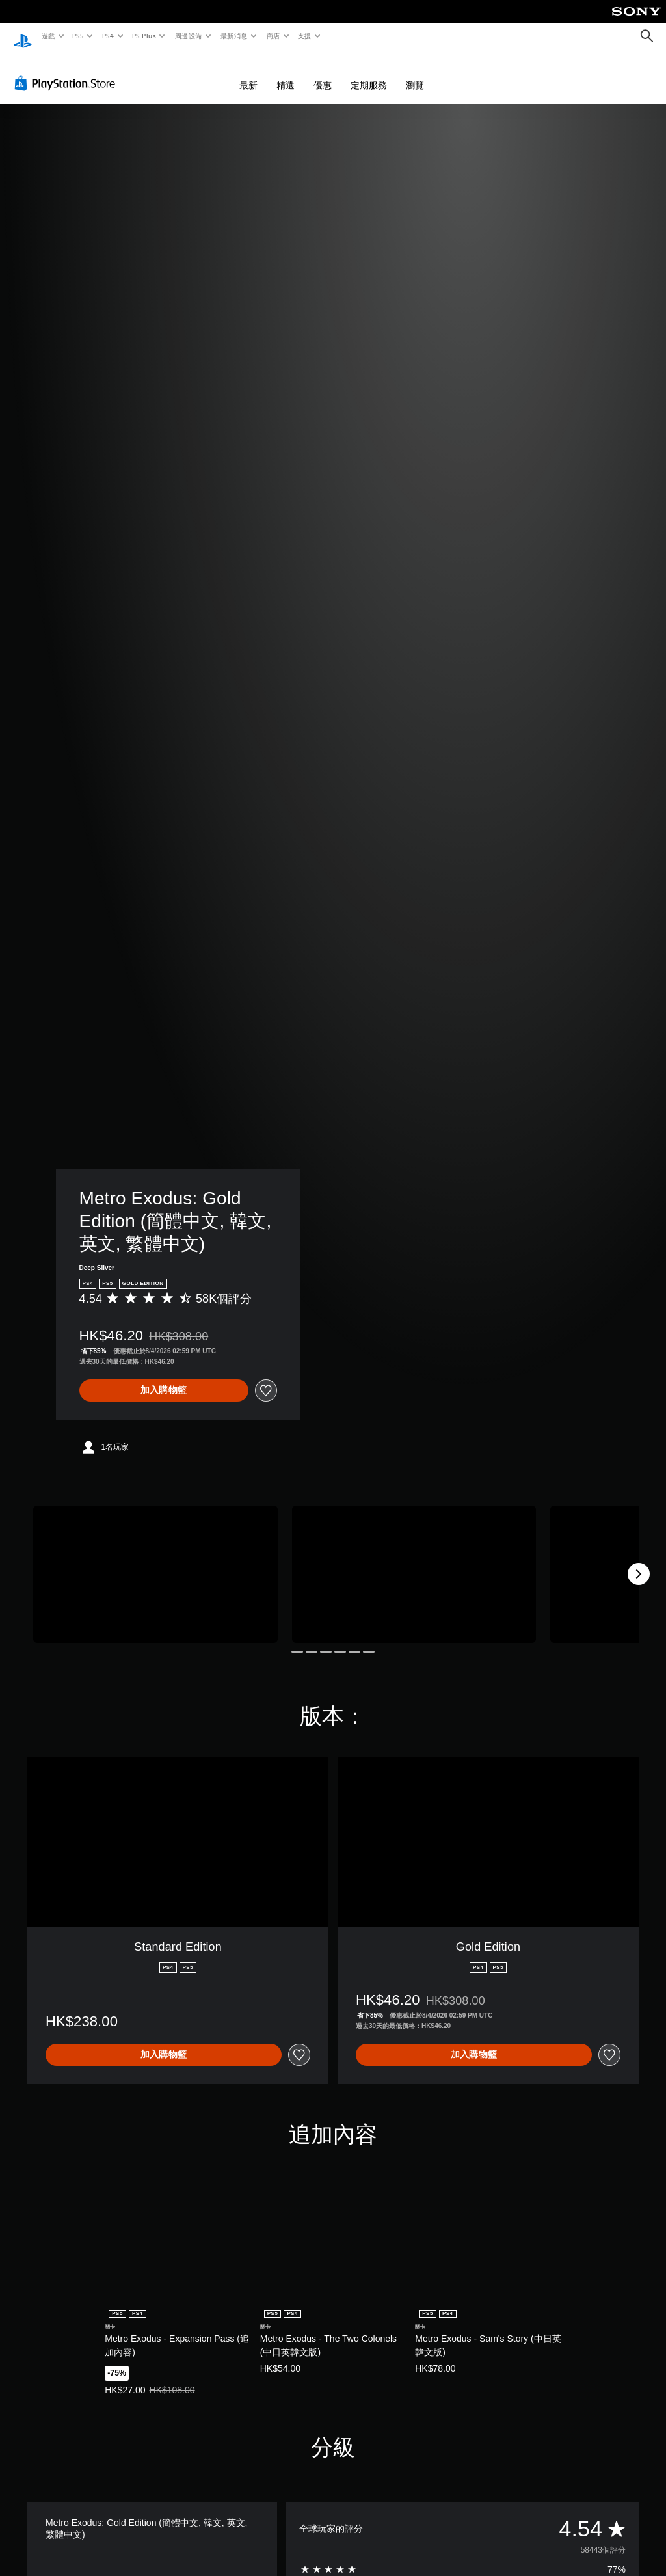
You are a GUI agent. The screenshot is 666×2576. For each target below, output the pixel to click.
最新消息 (234, 35)
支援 (304, 35)
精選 (285, 73)
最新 (248, 73)
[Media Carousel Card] (155, 1562)
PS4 (107, 35)
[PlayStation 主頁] (23, 36)
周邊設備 (188, 35)
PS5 (78, 35)
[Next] (639, 1562)
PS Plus (143, 35)
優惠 (322, 73)
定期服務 (369, 73)
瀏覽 (415, 73)
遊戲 (48, 35)
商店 (273, 35)
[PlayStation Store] (67, 71)
